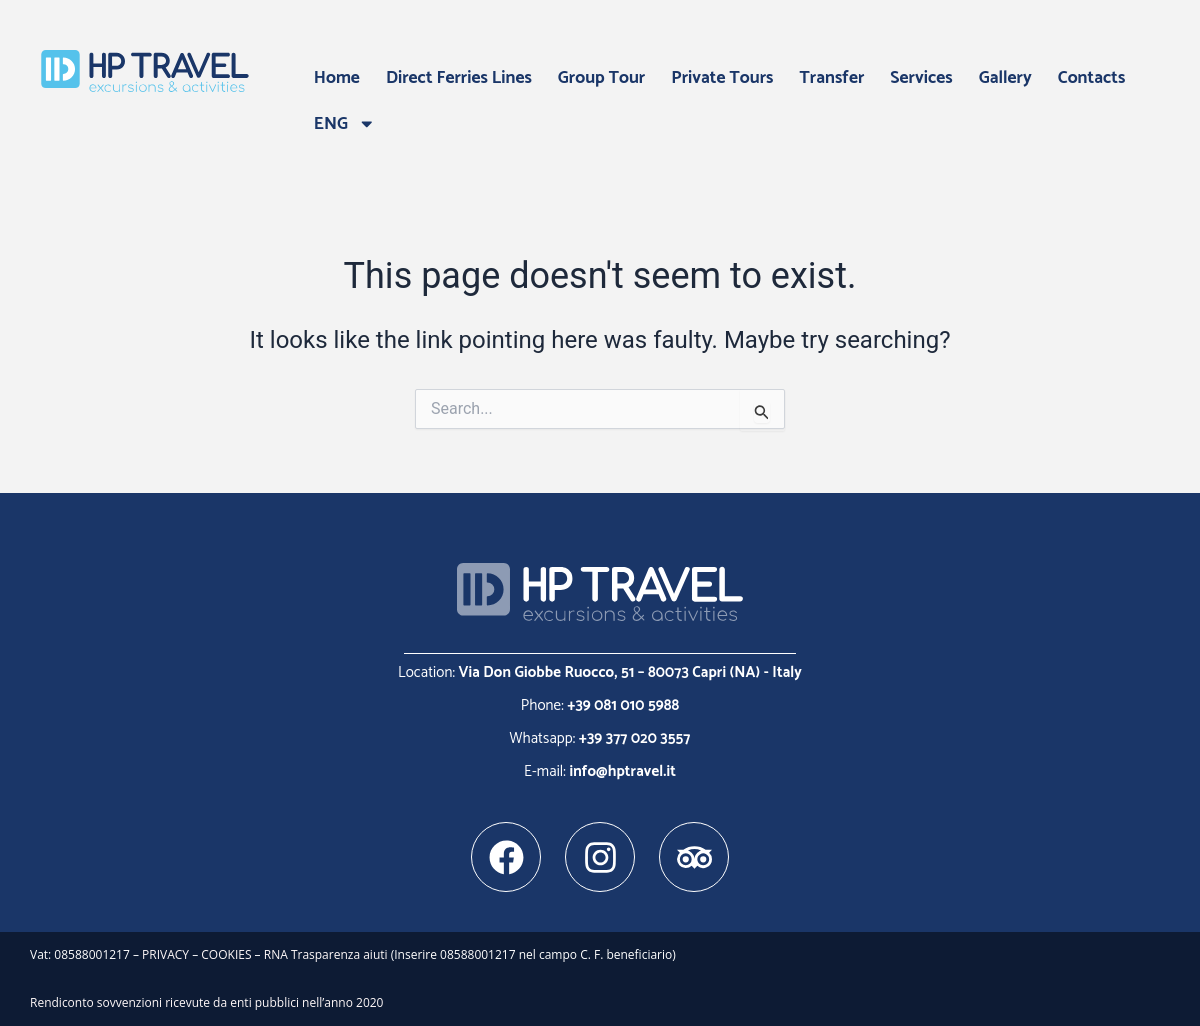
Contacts (1092, 78)
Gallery (1005, 78)
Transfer (831, 78)
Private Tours (722, 78)
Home (337, 78)
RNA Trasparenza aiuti (327, 954)
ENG (345, 124)
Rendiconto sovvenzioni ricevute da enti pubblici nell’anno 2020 (206, 1002)
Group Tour (601, 78)
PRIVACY (165, 954)
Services (921, 78)
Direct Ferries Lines (459, 78)
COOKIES (226, 954)
